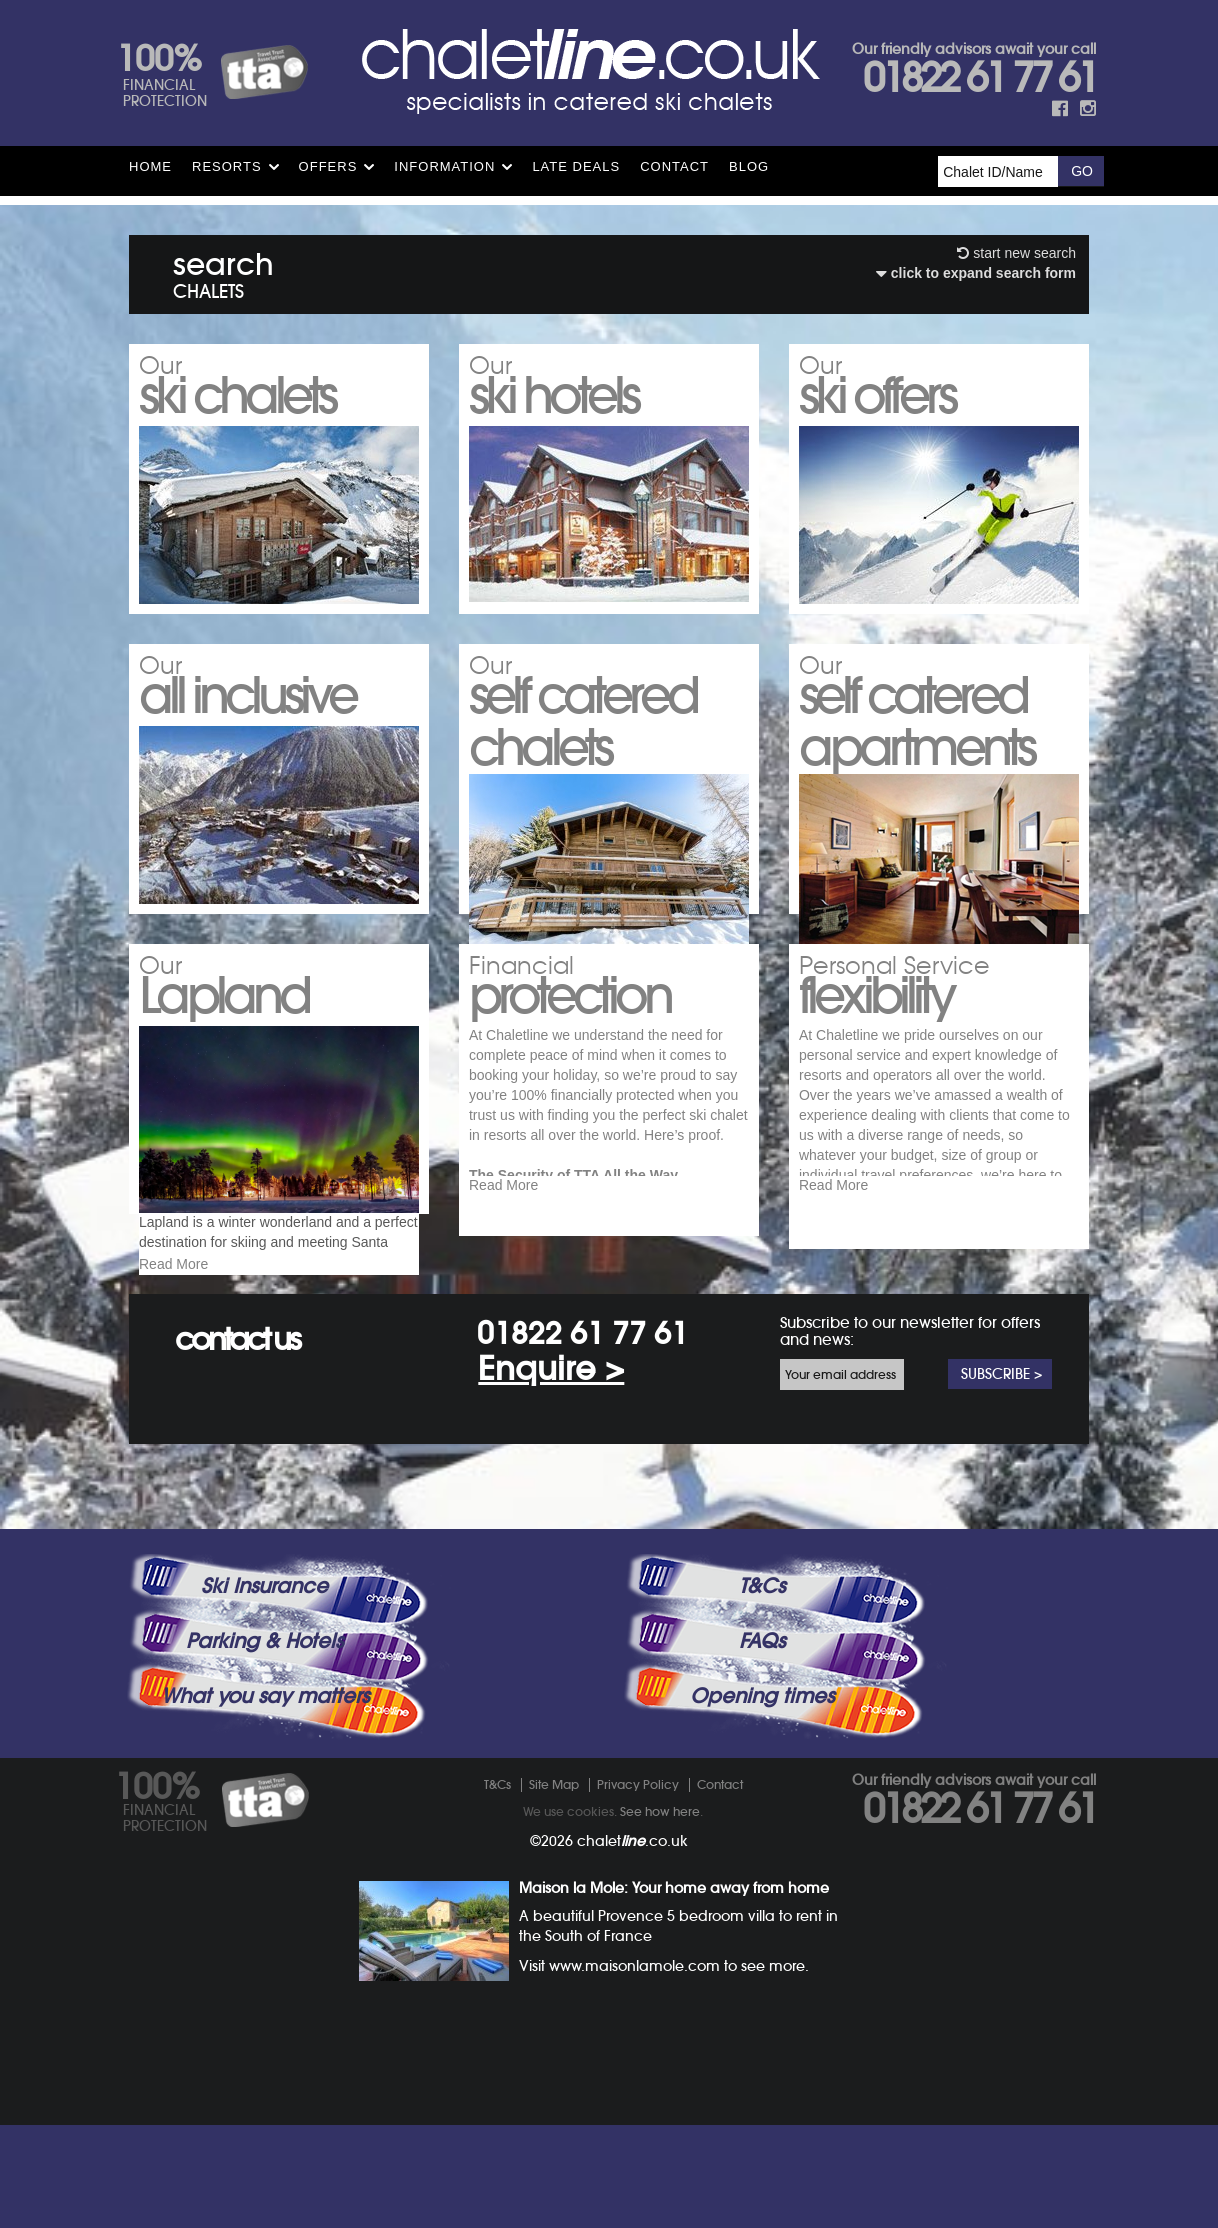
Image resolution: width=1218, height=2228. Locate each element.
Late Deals (576, 166)
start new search (1016, 253)
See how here (660, 1914)
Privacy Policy (638, 1887)
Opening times (762, 1799)
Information (444, 166)
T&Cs (762, 1689)
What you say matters (265, 1799)
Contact (674, 166)
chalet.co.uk (632, 1944)
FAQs (762, 1744)
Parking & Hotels (264, 1744)
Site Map (554, 1887)
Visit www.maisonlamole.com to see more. (664, 2069)
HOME (150, 166)
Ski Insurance (264, 1689)
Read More (173, 1321)
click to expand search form (976, 273)
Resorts (227, 166)
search (223, 271)
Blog (749, 166)
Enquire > (551, 1472)
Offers (328, 166)
